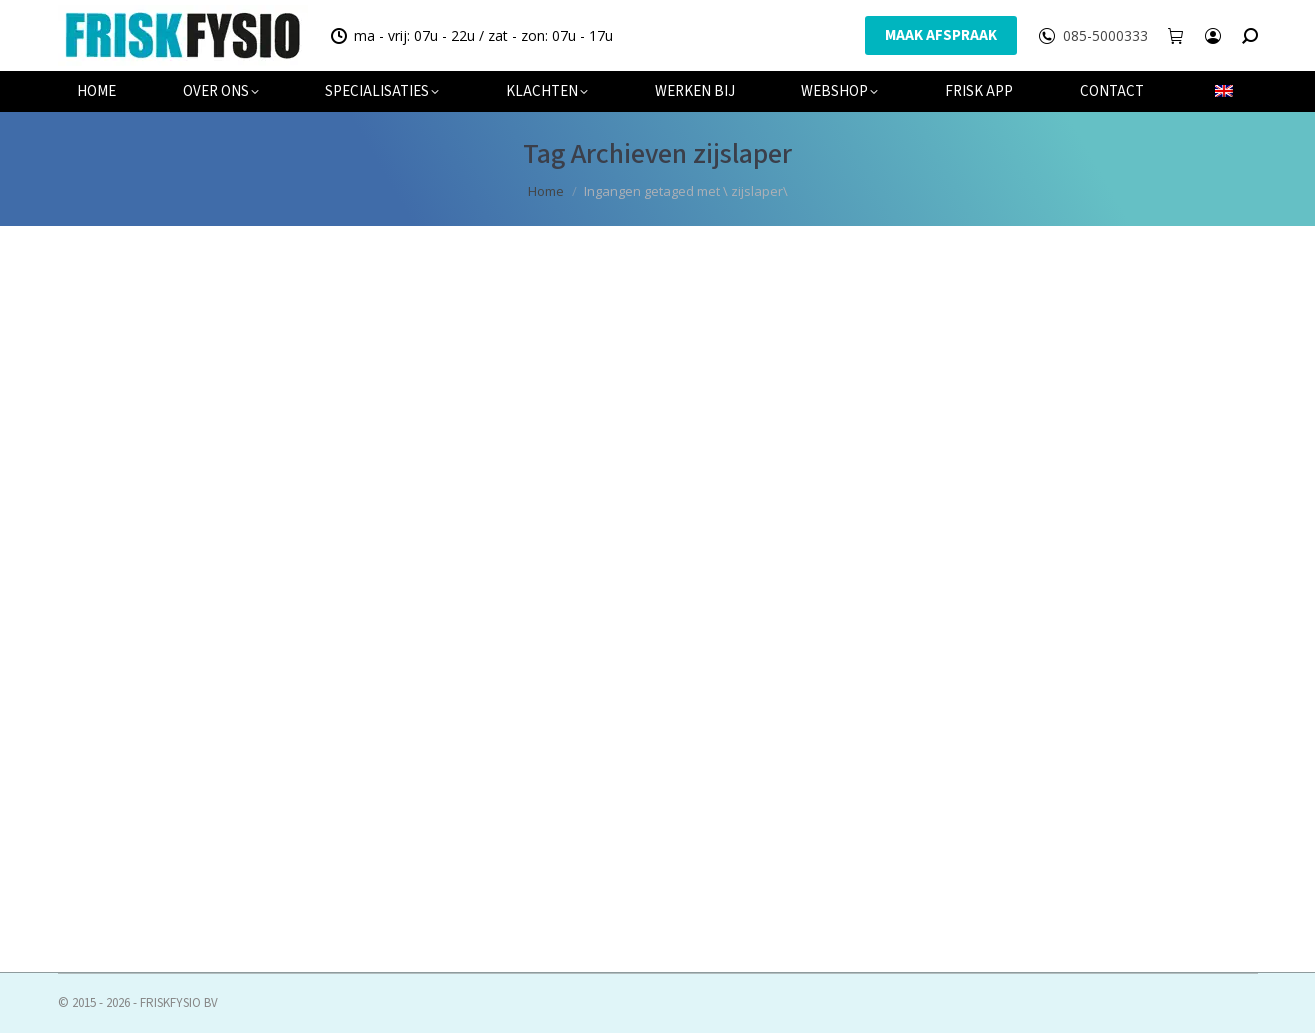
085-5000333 (1105, 36)
